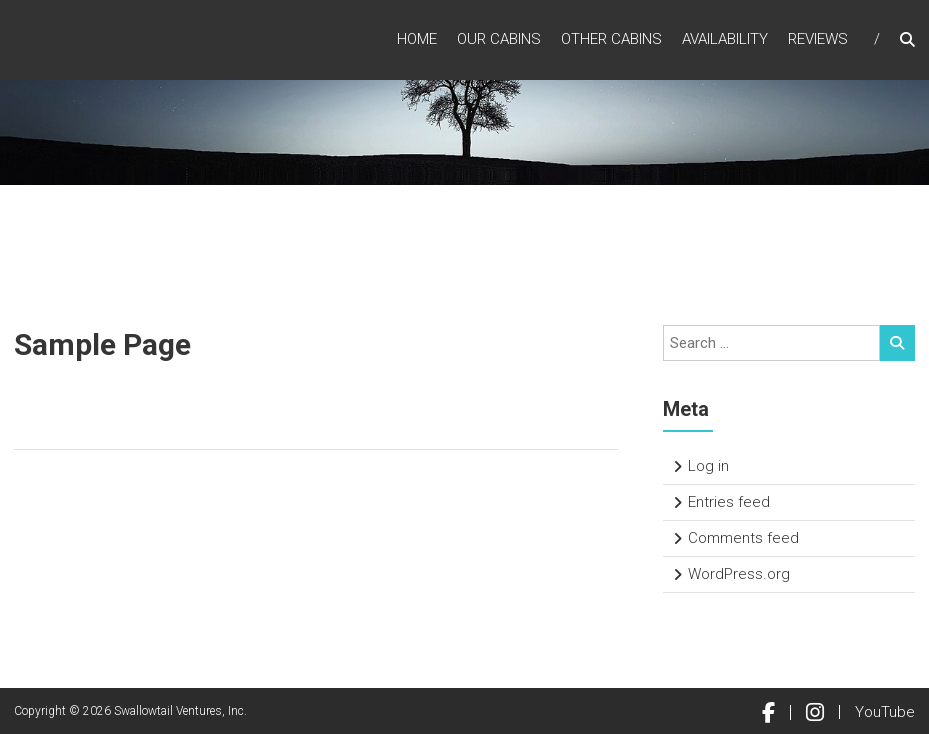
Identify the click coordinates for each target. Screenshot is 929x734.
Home (417, 39)
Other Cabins (611, 39)
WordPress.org (739, 574)
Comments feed (743, 538)
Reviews (818, 39)
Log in (708, 466)
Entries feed (729, 502)
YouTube (885, 712)
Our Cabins (499, 39)
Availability (725, 39)
